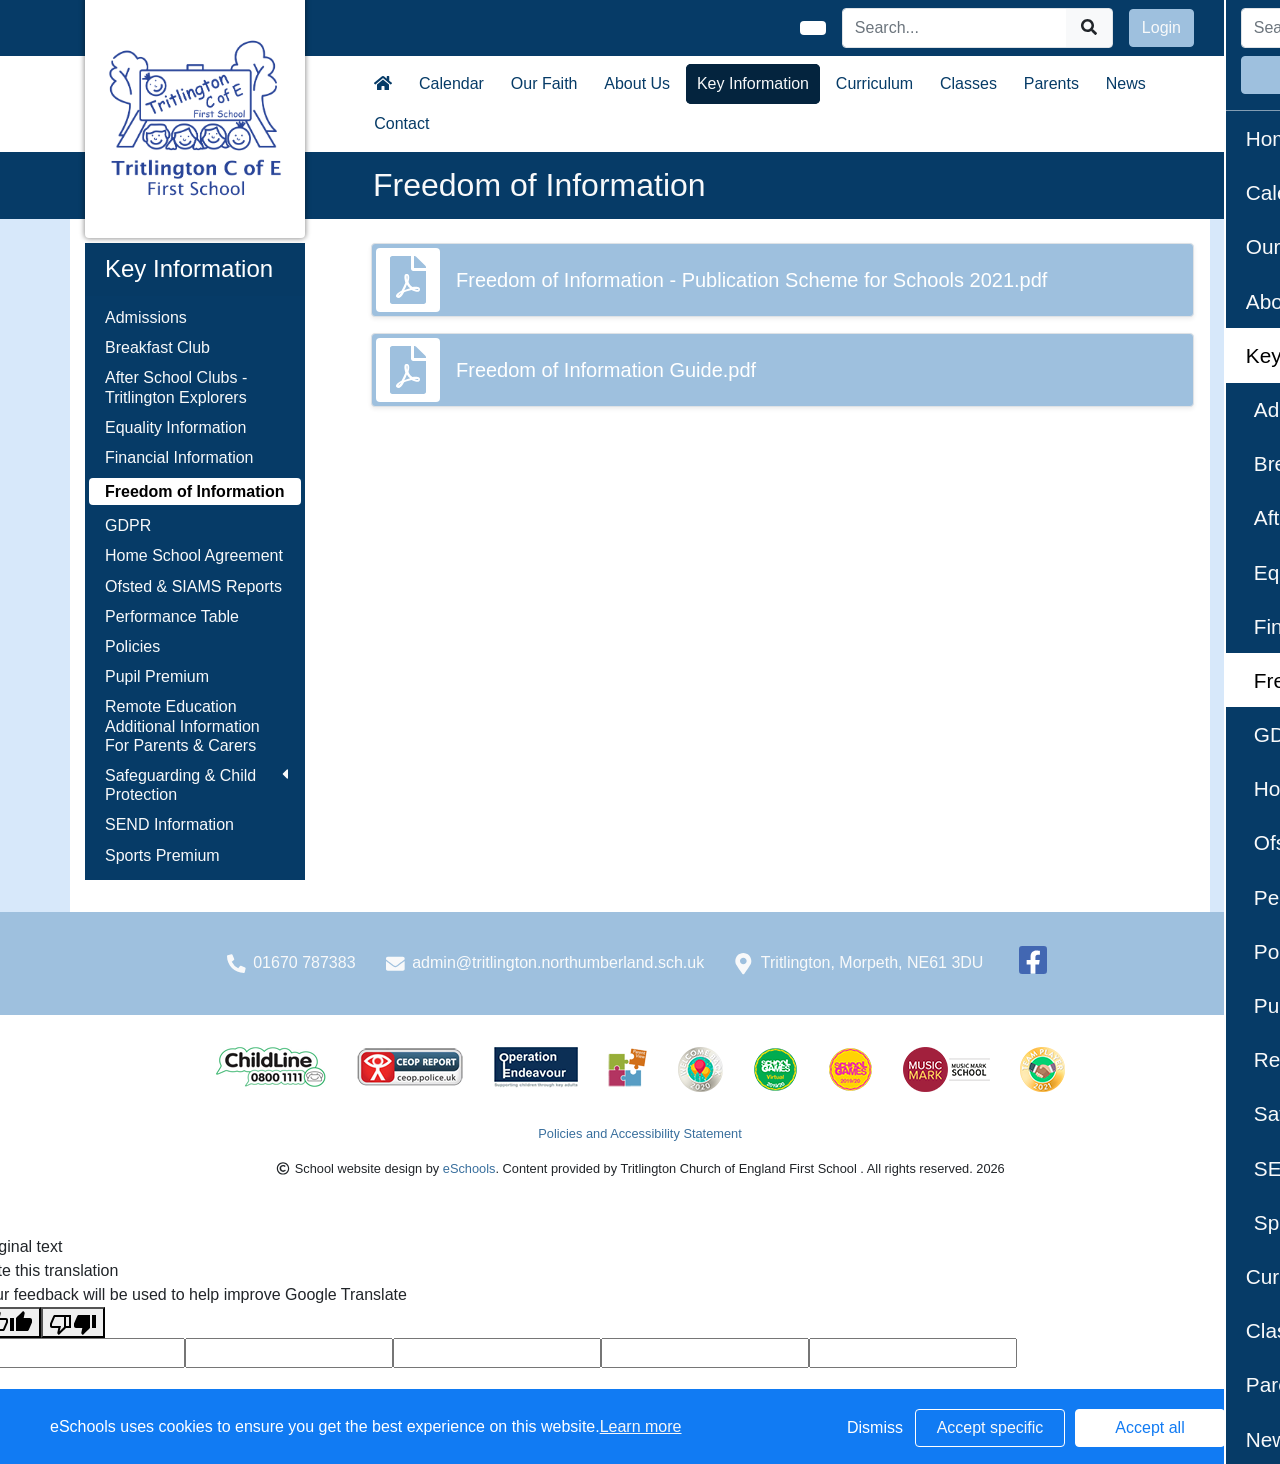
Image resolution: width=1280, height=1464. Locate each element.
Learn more (641, 1426)
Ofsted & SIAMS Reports (193, 586)
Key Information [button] (753, 83)
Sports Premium (162, 855)
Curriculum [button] (874, 83)
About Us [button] (637, 83)
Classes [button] (968, 83)
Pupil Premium (157, 676)
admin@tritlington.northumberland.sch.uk (558, 962)
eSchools (469, 1168)
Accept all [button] (1149, 1427)
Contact (401, 123)
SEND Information (169, 824)
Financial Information (179, 457)
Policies (132, 646)
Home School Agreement (194, 555)
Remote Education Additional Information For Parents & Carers (182, 725)
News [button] (1126, 83)
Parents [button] (1051, 83)
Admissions (146, 317)
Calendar (451, 83)
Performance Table (172, 616)
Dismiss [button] (875, 1427)
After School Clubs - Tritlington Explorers (176, 387)
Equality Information (175, 427)
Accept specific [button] (990, 1427)
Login (1161, 27)
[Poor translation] (73, 1322)
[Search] (955, 28)
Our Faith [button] (544, 83)
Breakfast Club (157, 347)
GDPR (128, 525)
